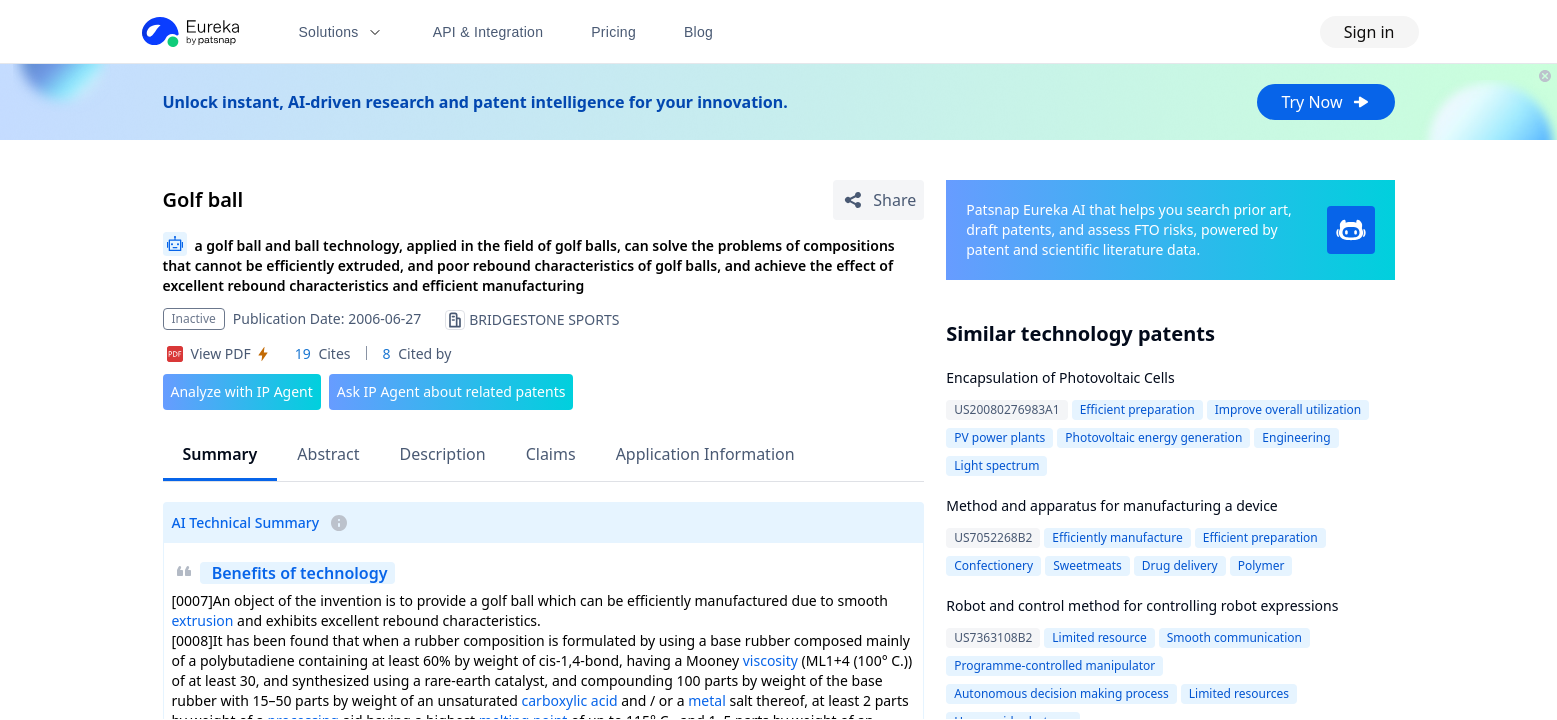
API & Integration (488, 32)
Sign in (1369, 32)
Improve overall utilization (1288, 409)
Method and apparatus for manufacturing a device (1112, 505)
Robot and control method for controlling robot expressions (1142, 605)
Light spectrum (996, 465)
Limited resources (1239, 693)
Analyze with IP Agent (242, 391)
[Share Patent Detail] (878, 200)
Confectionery (993, 565)
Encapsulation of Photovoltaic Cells (1060, 377)
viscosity (770, 660)
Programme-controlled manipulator (1054, 665)
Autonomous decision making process (1061, 693)
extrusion (203, 620)
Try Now (1325, 102)
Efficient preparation (1137, 409)
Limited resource (1099, 637)
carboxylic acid (570, 700)
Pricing (613, 32)
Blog (698, 32)
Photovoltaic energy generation (1153, 437)
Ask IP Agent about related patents (451, 391)
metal (707, 700)
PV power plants (999, 437)
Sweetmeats (1087, 565)
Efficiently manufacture (1117, 537)
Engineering (1296, 437)
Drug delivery (1180, 565)
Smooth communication (1234, 637)
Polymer (1261, 565)
